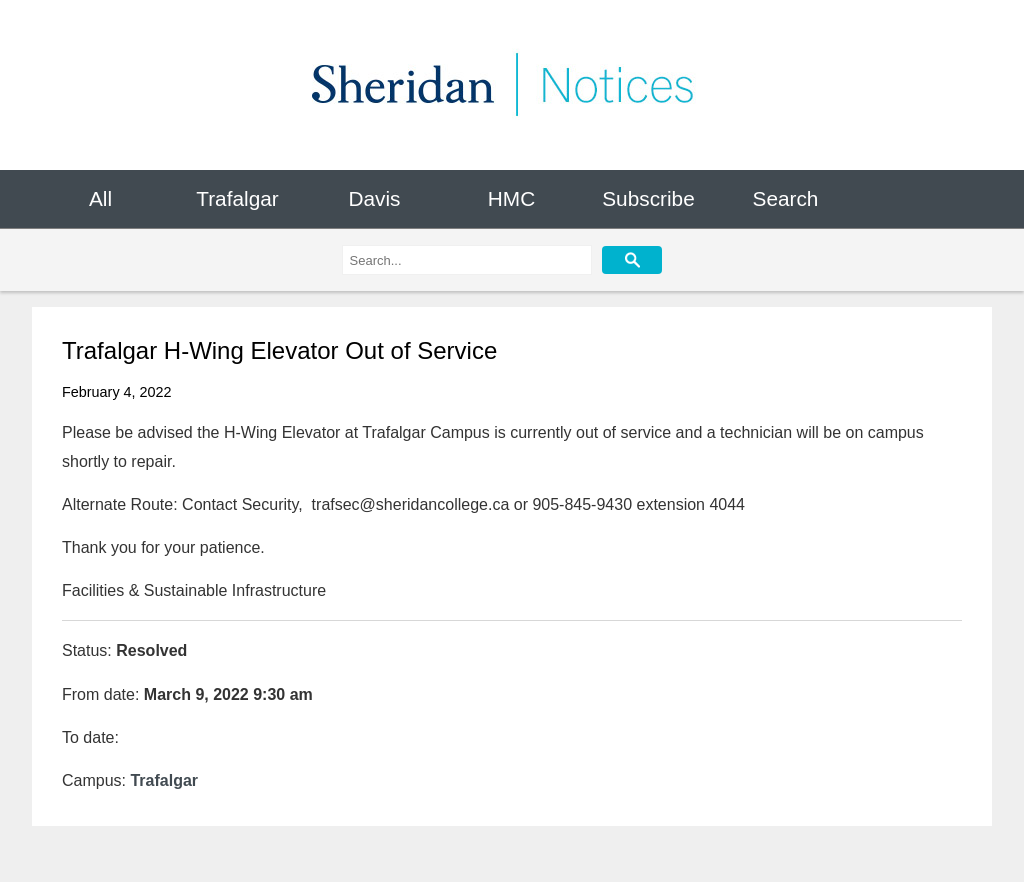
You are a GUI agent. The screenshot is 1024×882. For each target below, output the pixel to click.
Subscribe (648, 198)
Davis (374, 198)
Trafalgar (237, 198)
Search (786, 198)
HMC (511, 198)
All (100, 198)
